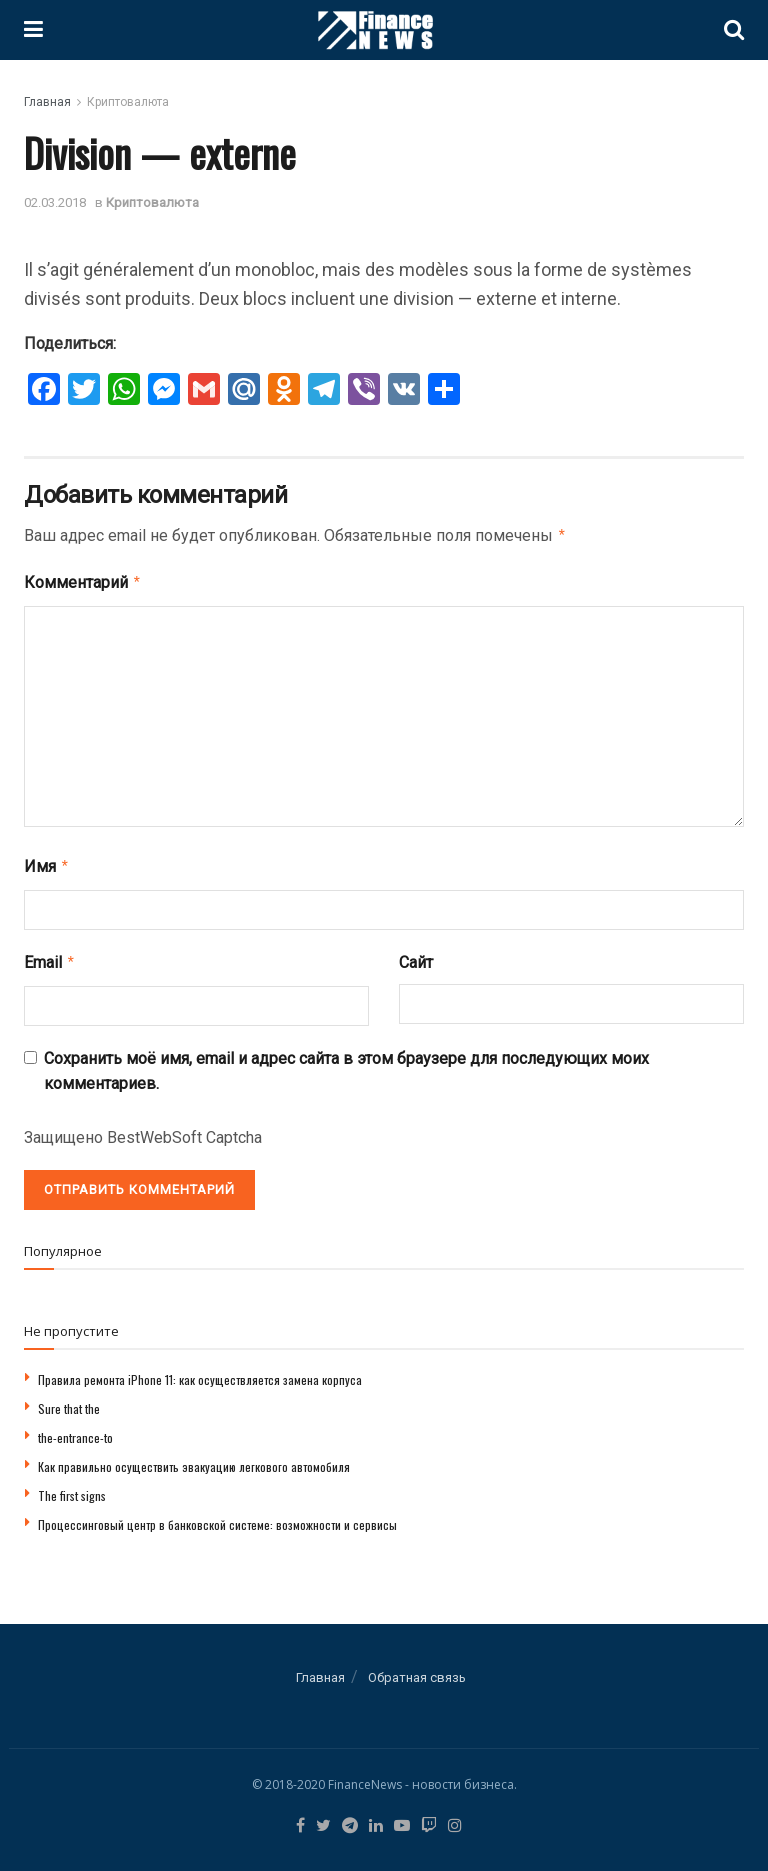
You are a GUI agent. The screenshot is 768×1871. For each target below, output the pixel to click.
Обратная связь (417, 1669)
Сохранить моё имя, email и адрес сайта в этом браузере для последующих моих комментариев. (346, 1063)
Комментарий (83, 580)
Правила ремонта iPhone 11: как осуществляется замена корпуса (200, 1371)
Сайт (416, 956)
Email (50, 956)
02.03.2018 (55, 202)
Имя (47, 862)
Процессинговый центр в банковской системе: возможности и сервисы (217, 1516)
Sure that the (69, 1400)
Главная (47, 102)
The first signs (72, 1487)
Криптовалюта (128, 102)
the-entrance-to (75, 1429)
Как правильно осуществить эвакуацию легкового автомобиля (194, 1458)
